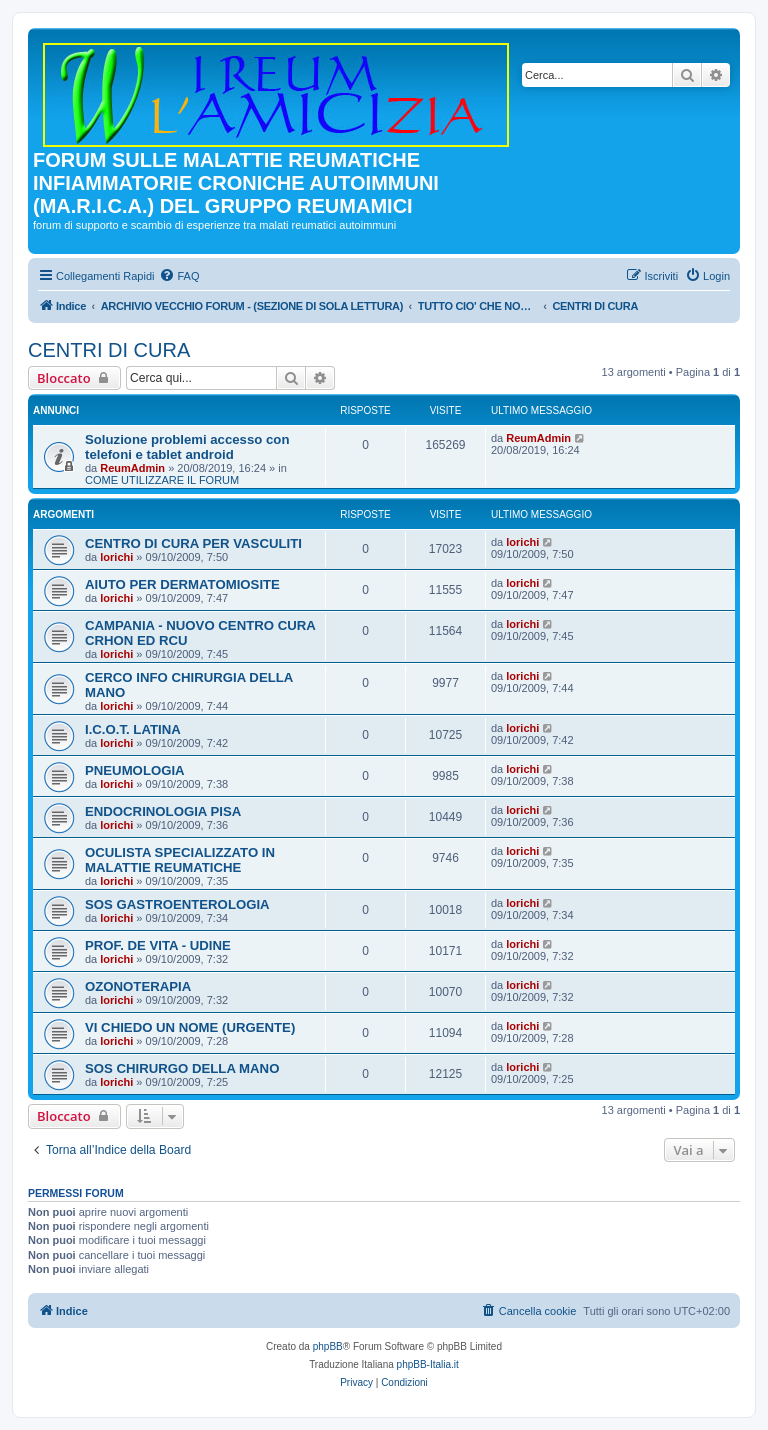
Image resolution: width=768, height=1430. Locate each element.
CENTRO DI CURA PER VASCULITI (193, 543)
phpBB (328, 1346)
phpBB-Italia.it (428, 1364)
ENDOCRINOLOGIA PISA (163, 811)
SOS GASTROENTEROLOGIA (177, 904)
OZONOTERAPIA (138, 986)
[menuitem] (179, 276)
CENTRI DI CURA (109, 350)
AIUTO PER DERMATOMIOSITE (182, 584)
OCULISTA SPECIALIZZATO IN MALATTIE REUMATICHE (180, 860)
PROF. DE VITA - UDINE (158, 945)
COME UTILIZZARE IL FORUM (162, 480)
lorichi (116, 557)
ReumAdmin (132, 468)
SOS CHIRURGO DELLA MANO (182, 1068)
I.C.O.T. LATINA (133, 729)
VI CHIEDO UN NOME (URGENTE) (190, 1027)
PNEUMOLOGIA (135, 770)
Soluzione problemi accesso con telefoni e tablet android (187, 447)
